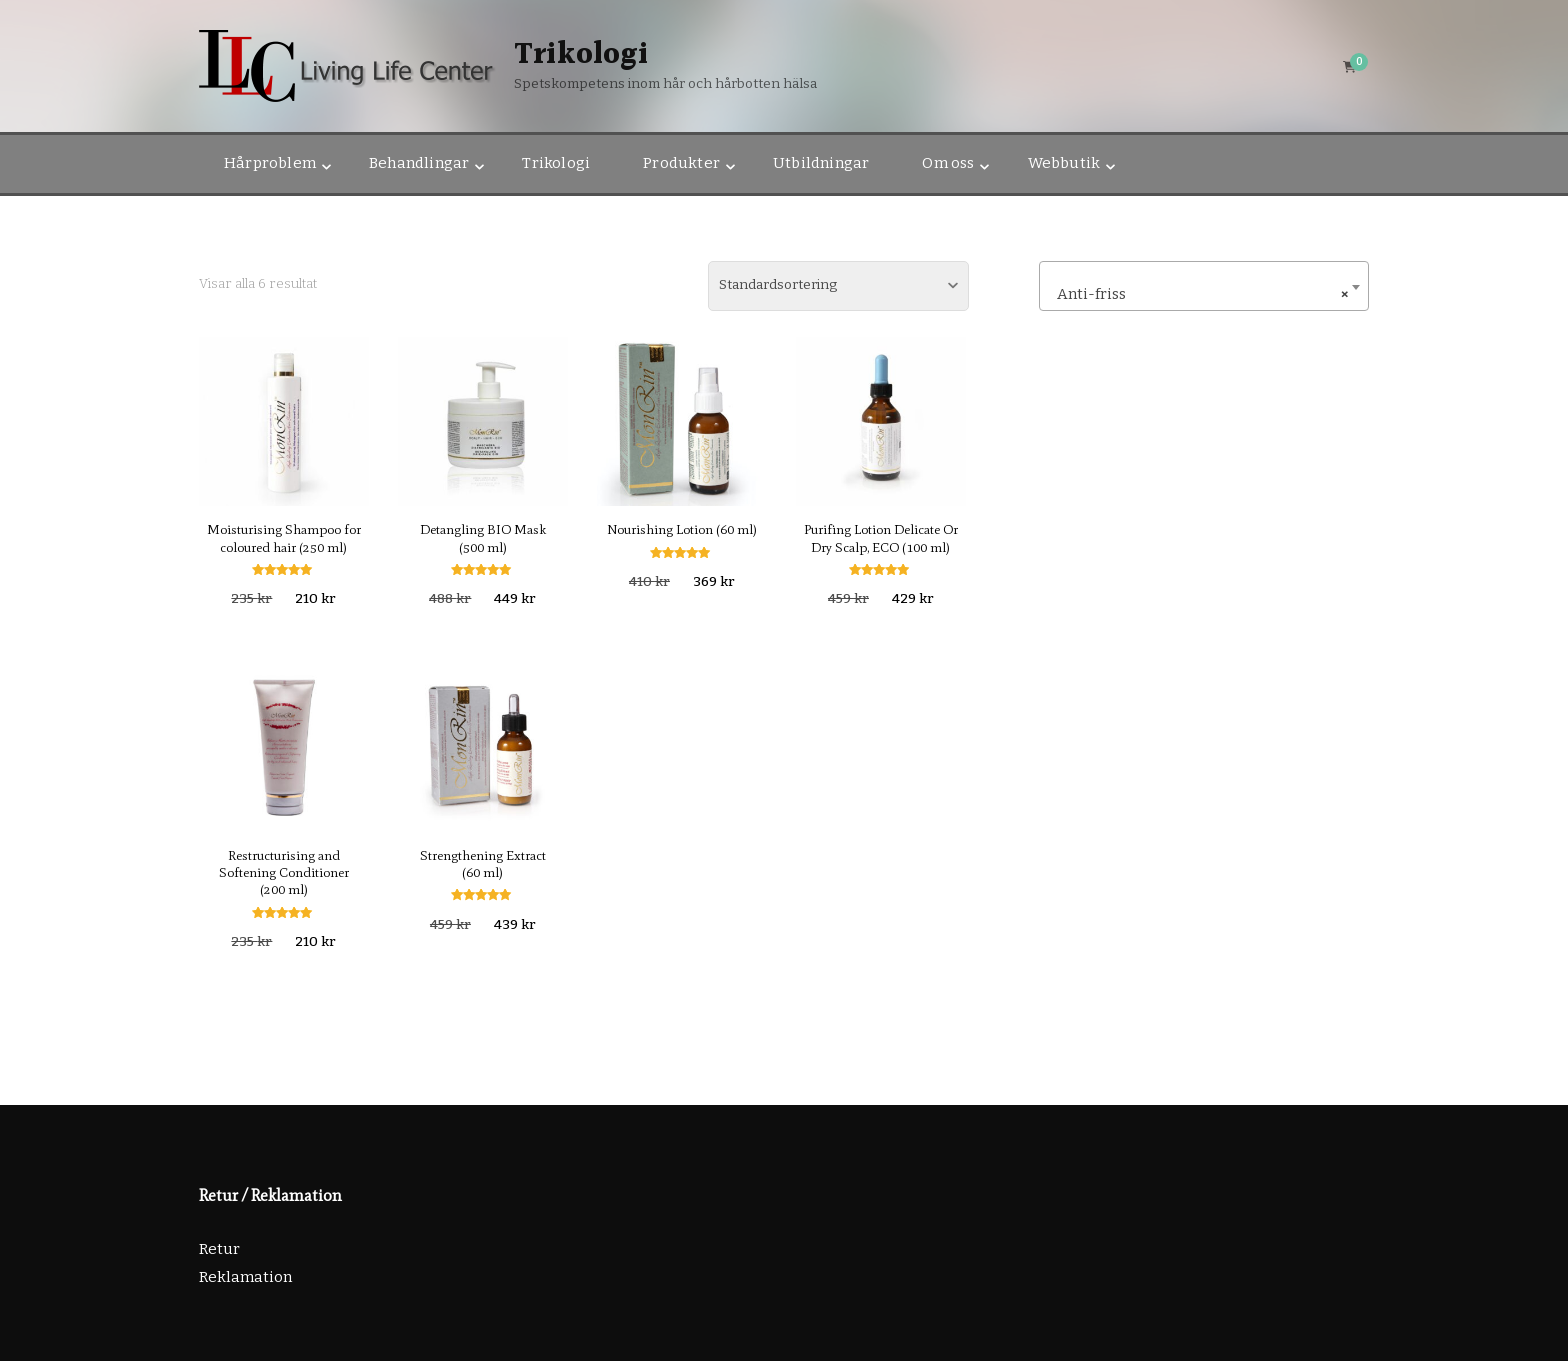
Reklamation (245, 1277)
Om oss (948, 163)
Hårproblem (270, 163)
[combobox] (1204, 286)
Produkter (681, 163)
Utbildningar (821, 163)
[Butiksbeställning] (838, 286)
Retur (219, 1249)
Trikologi (581, 55)
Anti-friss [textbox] (1198, 294)
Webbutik (1064, 163)
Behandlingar (419, 163)
